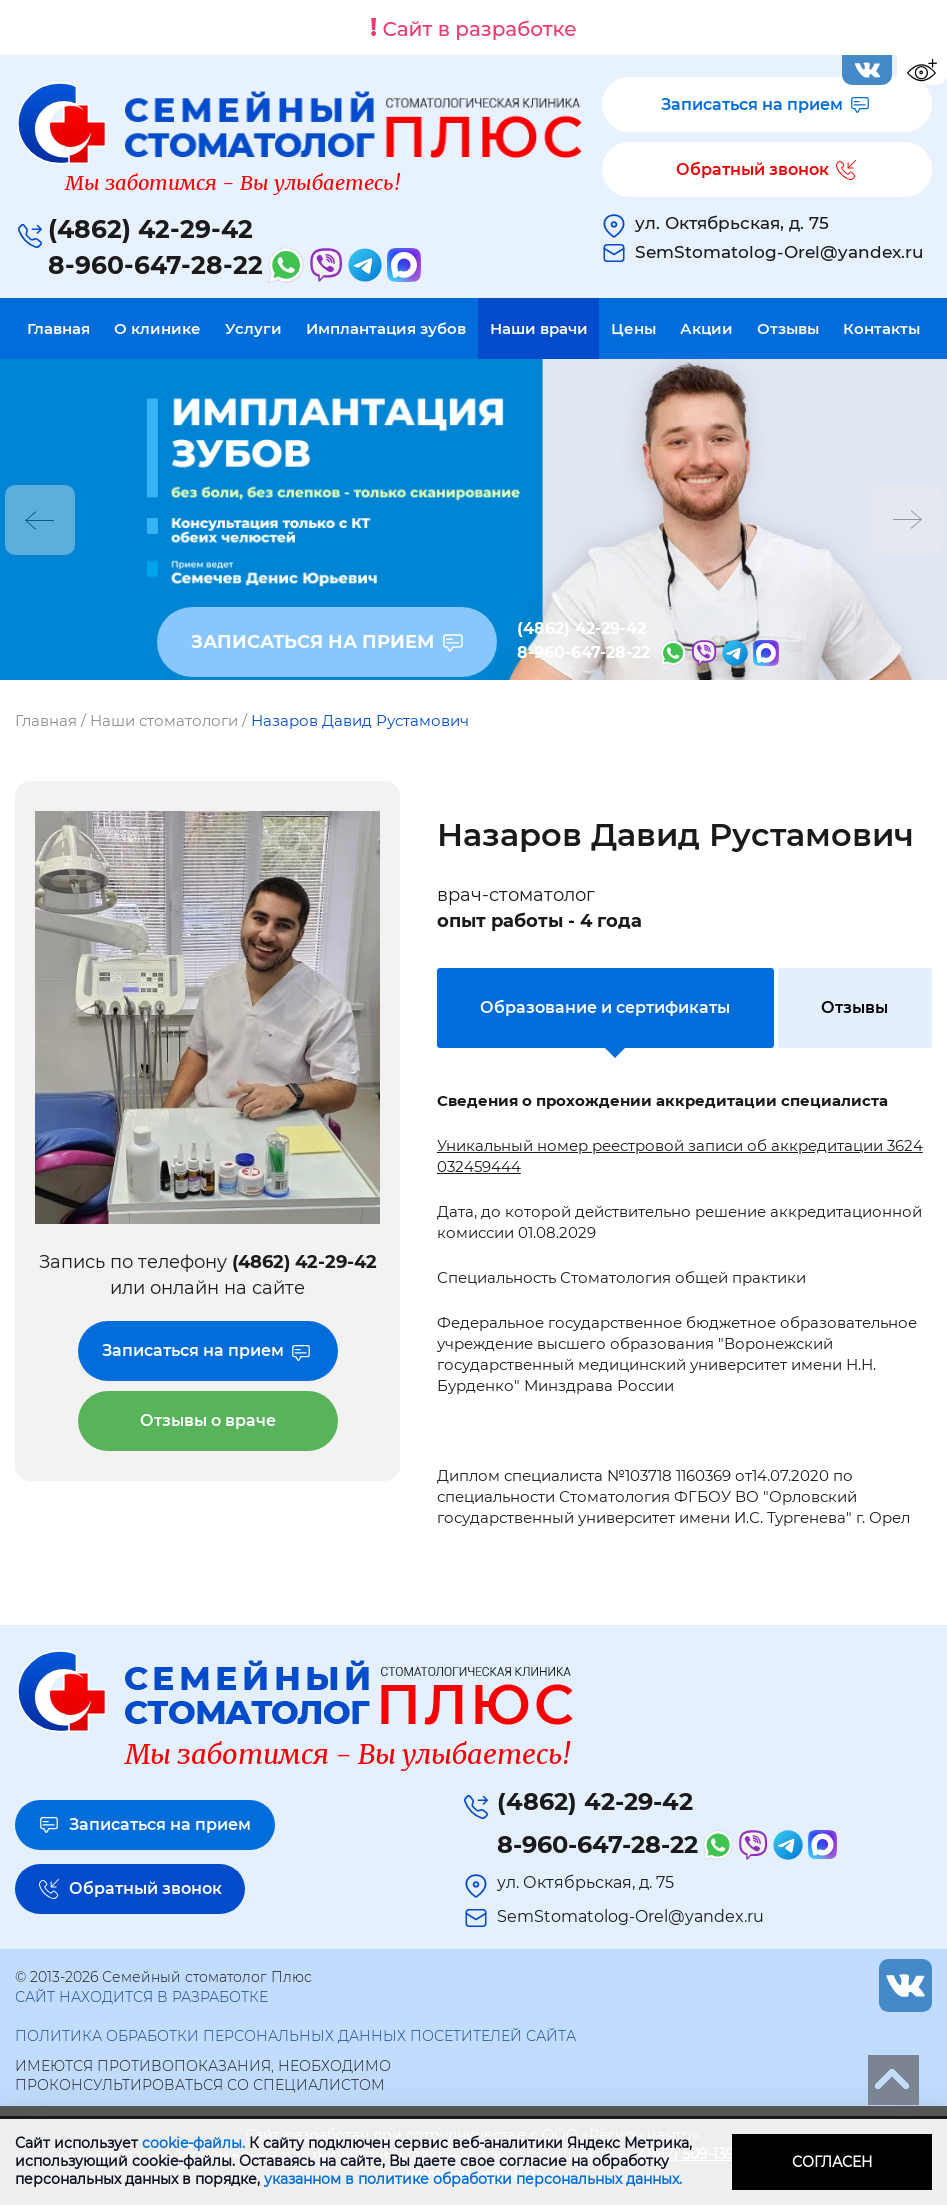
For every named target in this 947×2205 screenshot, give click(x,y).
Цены (633, 328)
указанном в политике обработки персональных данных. (473, 2179)
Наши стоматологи (164, 720)
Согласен (832, 2162)
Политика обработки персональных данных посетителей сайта (295, 2036)
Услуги (253, 328)
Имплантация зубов (386, 328)
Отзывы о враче (208, 1420)
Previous (40, 520)
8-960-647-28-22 (155, 265)
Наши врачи (539, 328)
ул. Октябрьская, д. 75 (732, 223)
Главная (58, 328)
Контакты (881, 328)
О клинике (157, 328)
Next (907, 520)
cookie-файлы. (193, 2143)
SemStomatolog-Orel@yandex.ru (779, 252)
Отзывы (788, 328)
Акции (706, 328)
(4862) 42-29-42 (150, 229)
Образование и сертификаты (605, 1007)
